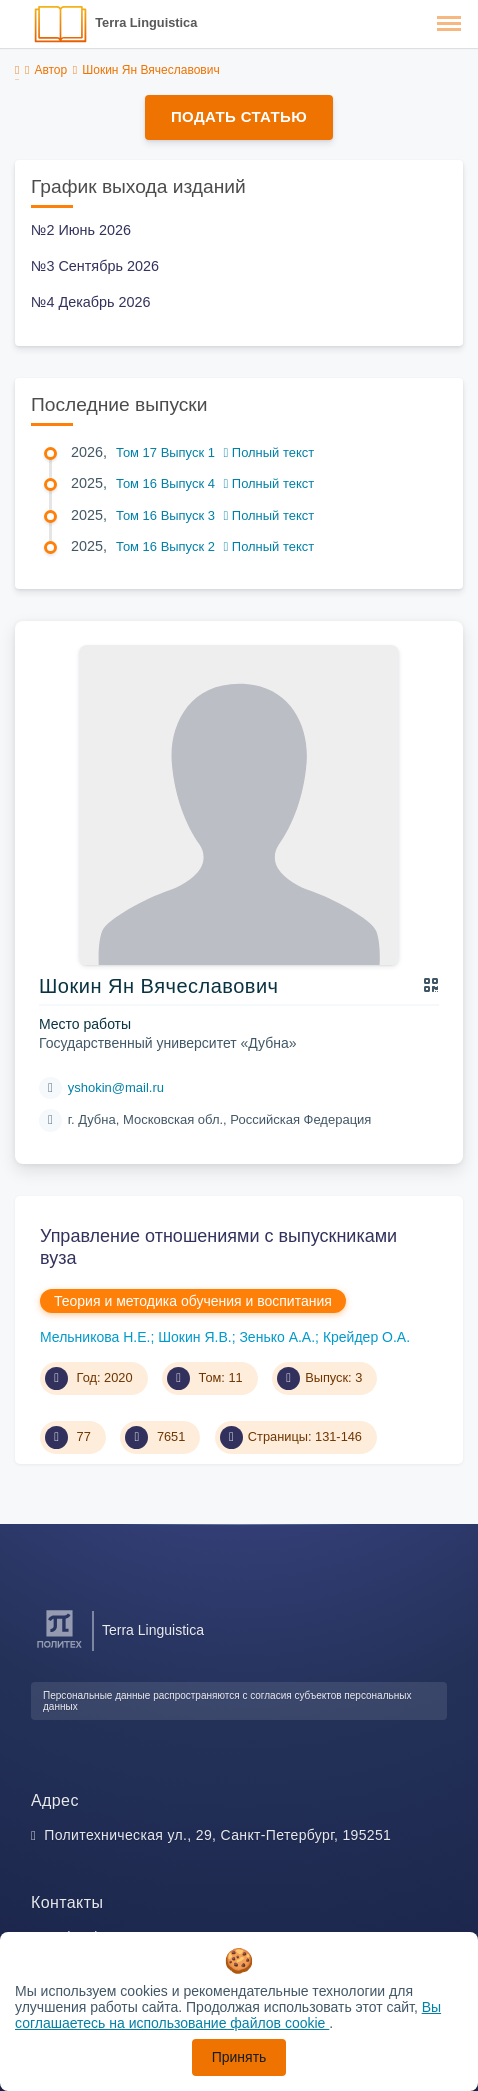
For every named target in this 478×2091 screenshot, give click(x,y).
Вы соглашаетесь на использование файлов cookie (228, 2015)
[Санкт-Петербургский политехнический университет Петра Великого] (59, 1648)
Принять (239, 2057)
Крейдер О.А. (366, 1337)
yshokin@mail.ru (116, 1087)
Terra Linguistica (146, 22)
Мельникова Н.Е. (95, 1337)
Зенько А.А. (277, 1337)
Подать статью (239, 116)
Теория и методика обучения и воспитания (193, 1301)
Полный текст (269, 452)
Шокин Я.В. (194, 1337)
